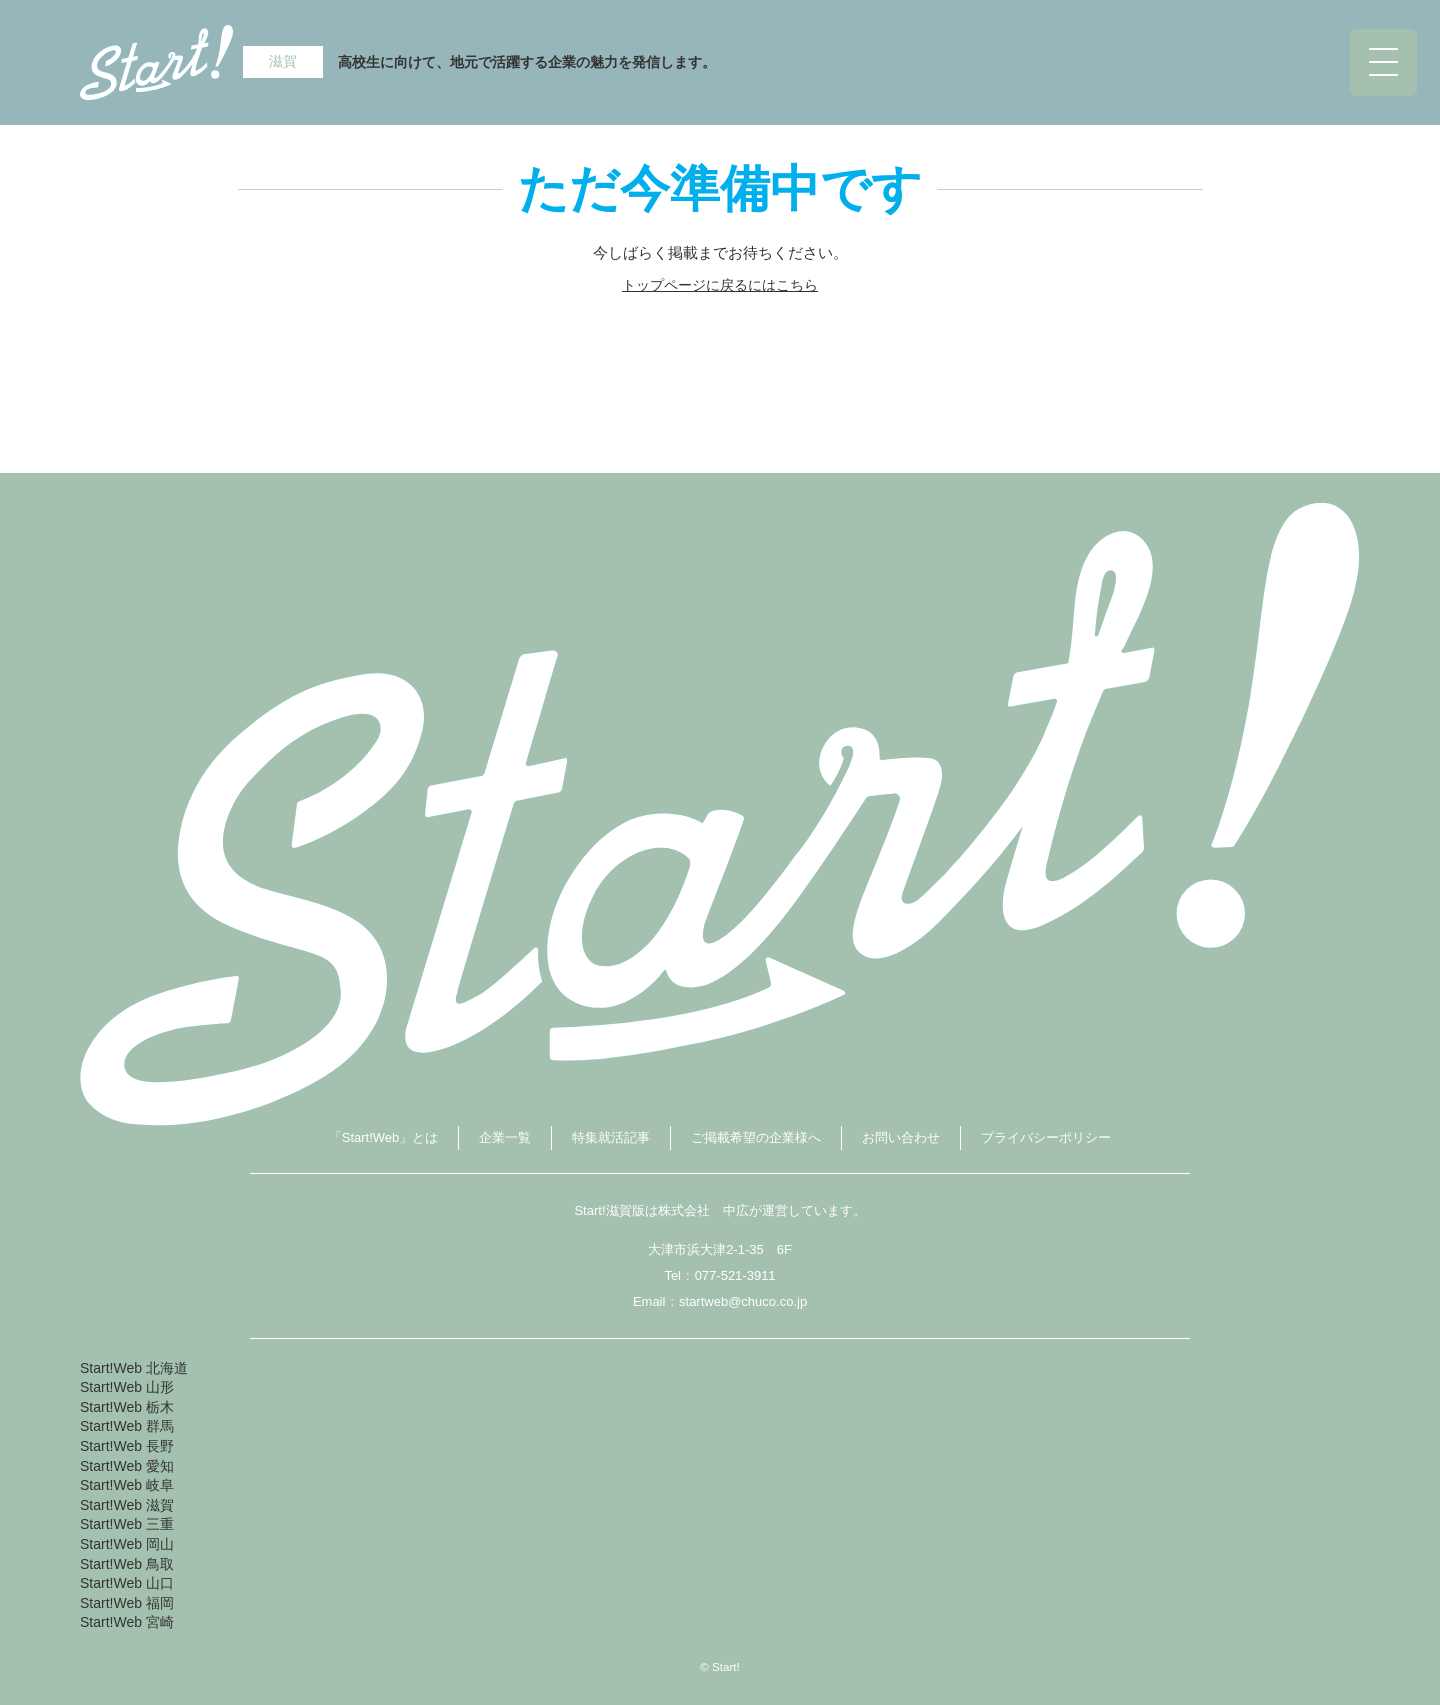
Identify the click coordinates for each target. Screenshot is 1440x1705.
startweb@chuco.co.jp (743, 1301)
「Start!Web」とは (384, 1137)
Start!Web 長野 (127, 1446)
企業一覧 (505, 1137)
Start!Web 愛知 (127, 1466)
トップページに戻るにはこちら (720, 285)
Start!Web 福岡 (127, 1603)
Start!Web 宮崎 (127, 1622)
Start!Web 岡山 (127, 1544)
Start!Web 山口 (127, 1583)
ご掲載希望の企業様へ (756, 1137)
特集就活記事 (611, 1137)
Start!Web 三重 (127, 1524)
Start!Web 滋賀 (127, 1505)
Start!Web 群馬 (127, 1426)
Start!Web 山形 (127, 1387)
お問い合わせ (901, 1137)
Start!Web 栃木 (127, 1407)
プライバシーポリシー (1046, 1137)
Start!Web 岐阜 (127, 1485)
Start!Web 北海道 (134, 1368)
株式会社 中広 (703, 1210)
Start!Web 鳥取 (127, 1564)
